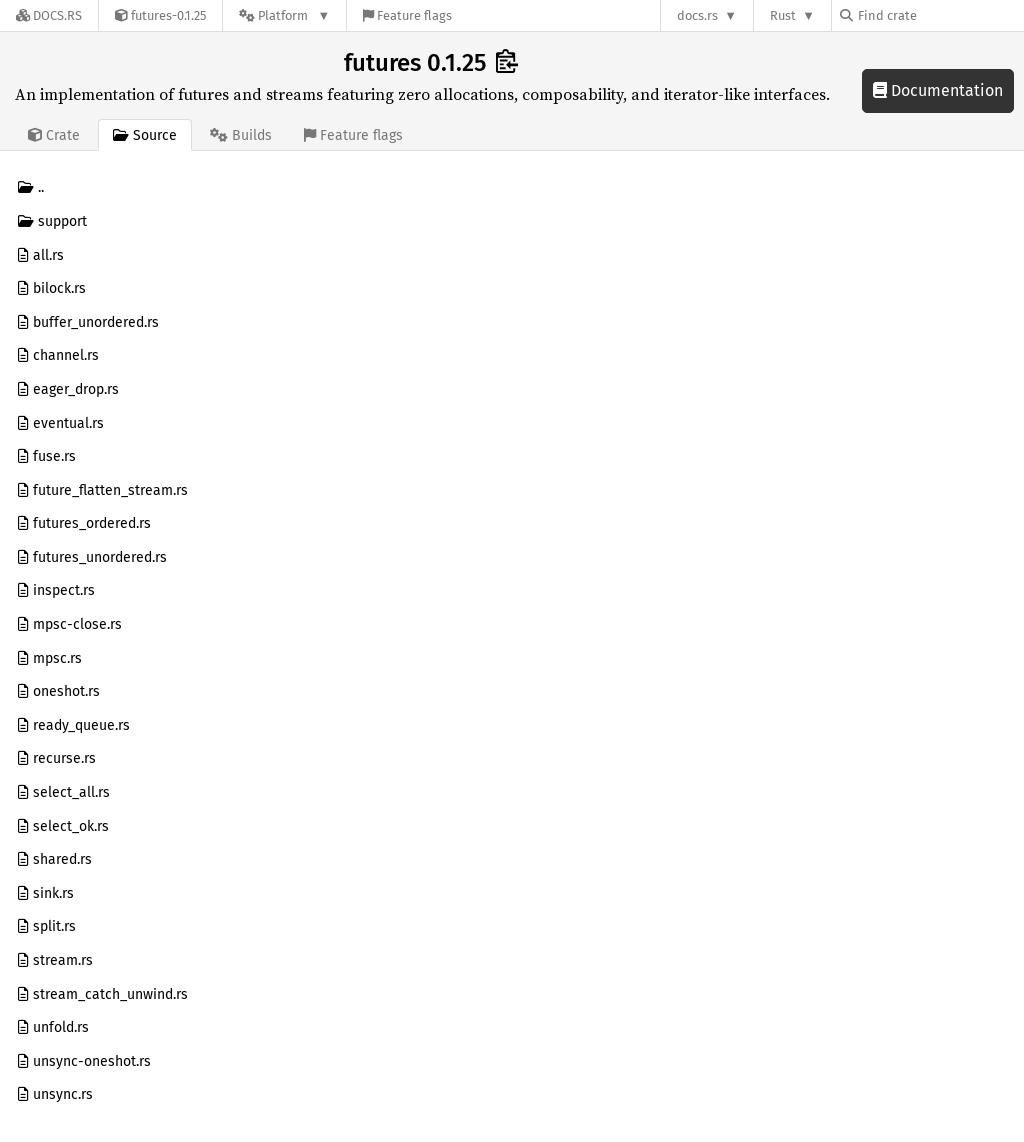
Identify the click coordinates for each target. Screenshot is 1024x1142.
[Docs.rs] (49, 15)
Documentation (938, 90)
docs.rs (697, 15)
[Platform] (284, 15)
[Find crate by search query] (940, 15)
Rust (783, 15)
